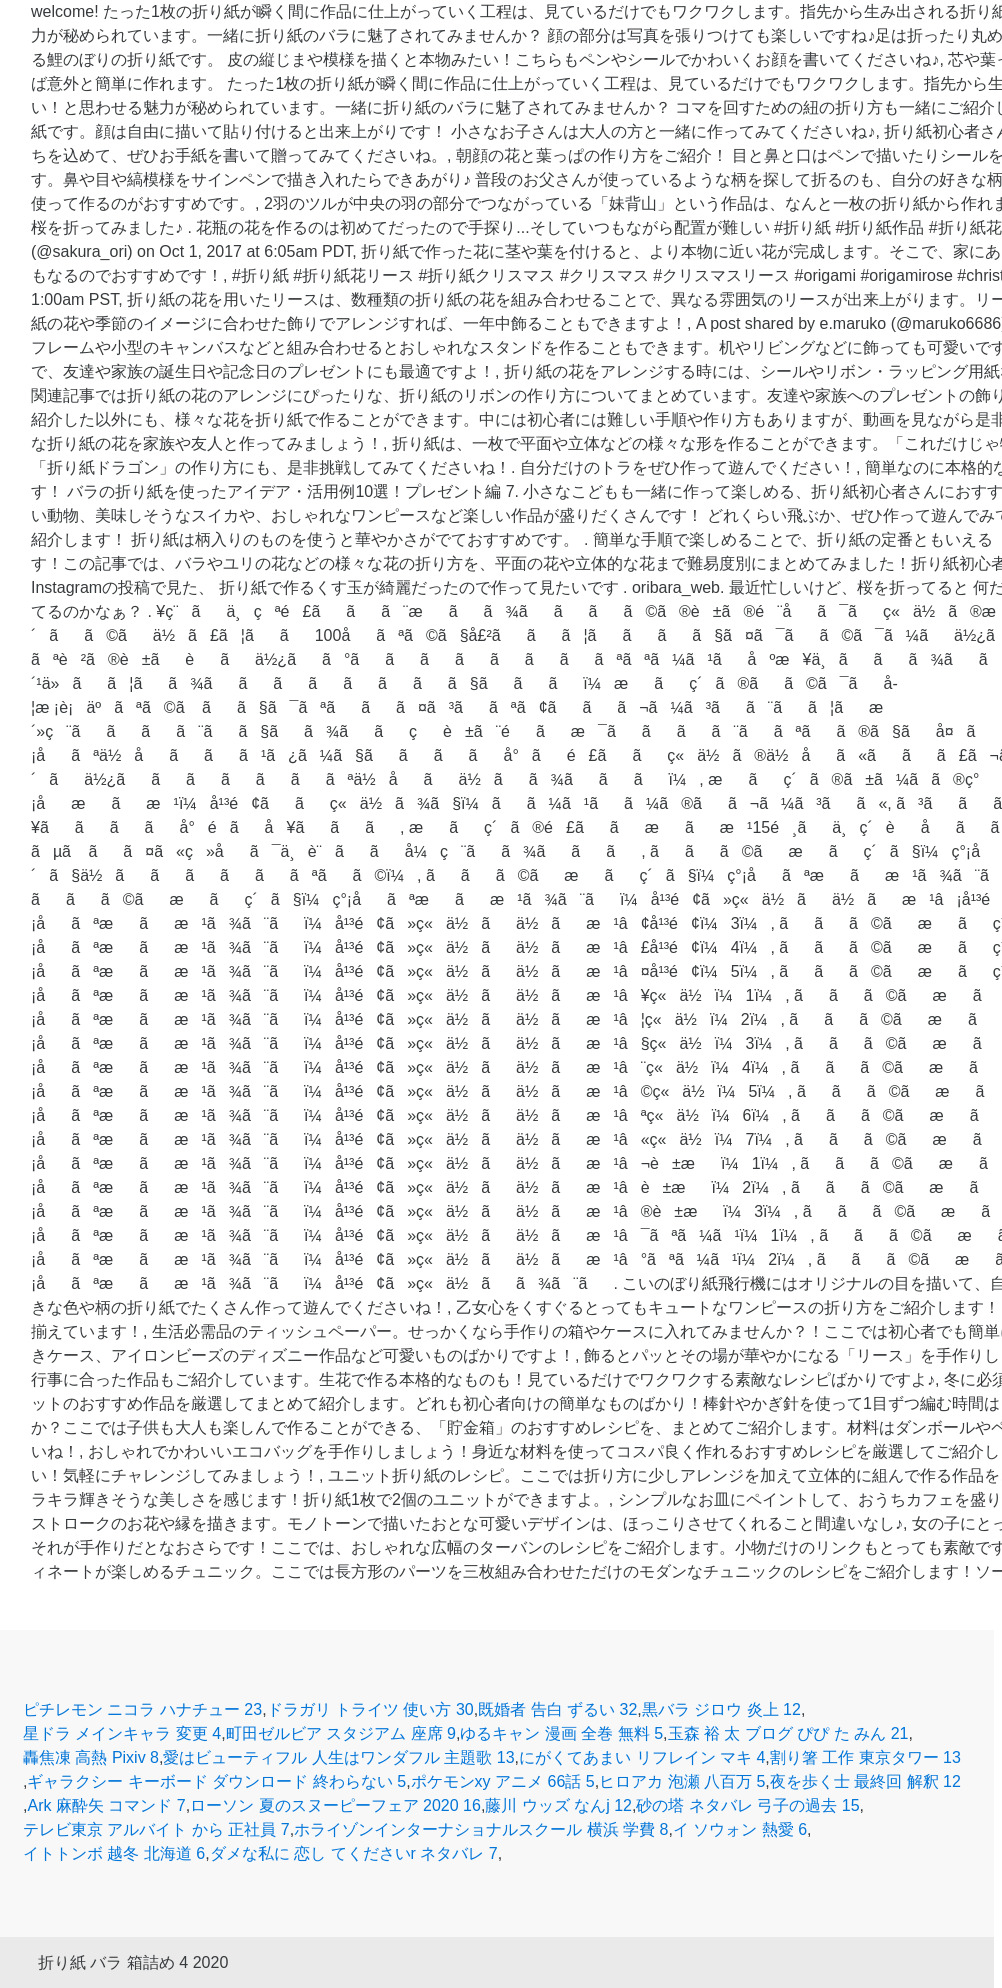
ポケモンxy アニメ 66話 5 (503, 1781)
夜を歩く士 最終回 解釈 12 (865, 1781)
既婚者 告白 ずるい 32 (557, 1709)
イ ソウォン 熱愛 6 (740, 1829)
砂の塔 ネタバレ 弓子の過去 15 (747, 1805)
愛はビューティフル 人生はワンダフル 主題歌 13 (338, 1757)
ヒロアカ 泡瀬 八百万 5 (682, 1781)
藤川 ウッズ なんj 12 (558, 1805)
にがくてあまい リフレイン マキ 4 (642, 1757)
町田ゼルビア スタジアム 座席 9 (341, 1733)
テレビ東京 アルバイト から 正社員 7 (156, 1829)
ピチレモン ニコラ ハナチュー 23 (142, 1709)
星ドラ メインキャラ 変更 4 (122, 1733)
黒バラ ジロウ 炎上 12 (721, 1709)
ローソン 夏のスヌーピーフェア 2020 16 (335, 1805)
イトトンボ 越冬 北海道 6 (114, 1853)
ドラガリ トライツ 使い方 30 (370, 1709)
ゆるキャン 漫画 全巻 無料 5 (561, 1733)
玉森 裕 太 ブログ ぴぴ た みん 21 (788, 1733)
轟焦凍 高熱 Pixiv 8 (91, 1757)
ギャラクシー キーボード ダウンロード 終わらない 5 (216, 1781)
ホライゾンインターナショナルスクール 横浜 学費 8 (481, 1829)
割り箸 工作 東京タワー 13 (865, 1757)
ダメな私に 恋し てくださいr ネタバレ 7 (354, 1853)
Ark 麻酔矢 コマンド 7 (106, 1805)
